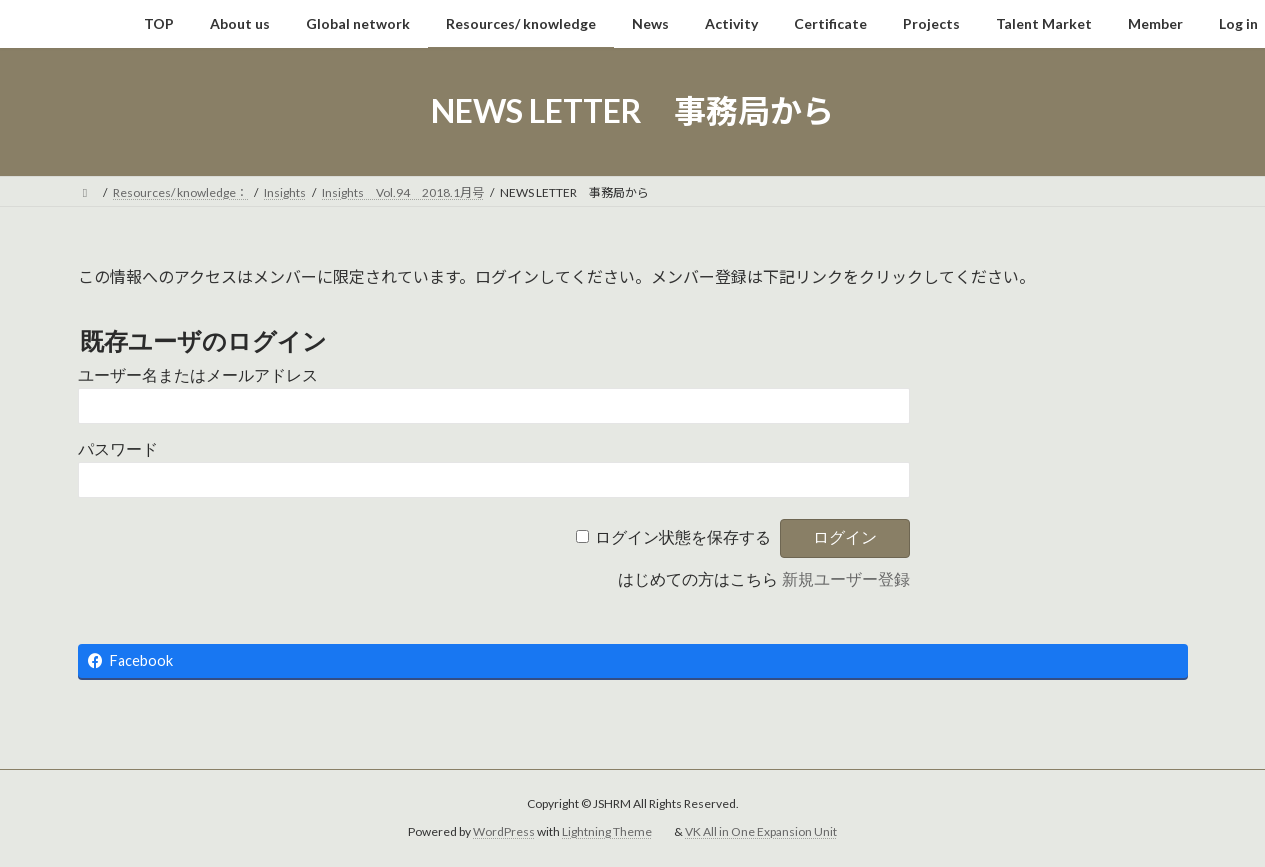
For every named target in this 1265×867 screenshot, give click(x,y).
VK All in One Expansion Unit (761, 832)
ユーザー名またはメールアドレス (198, 375)
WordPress (504, 832)
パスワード (118, 449)
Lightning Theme (607, 832)
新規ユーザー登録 (846, 579)
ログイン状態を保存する (683, 537)
